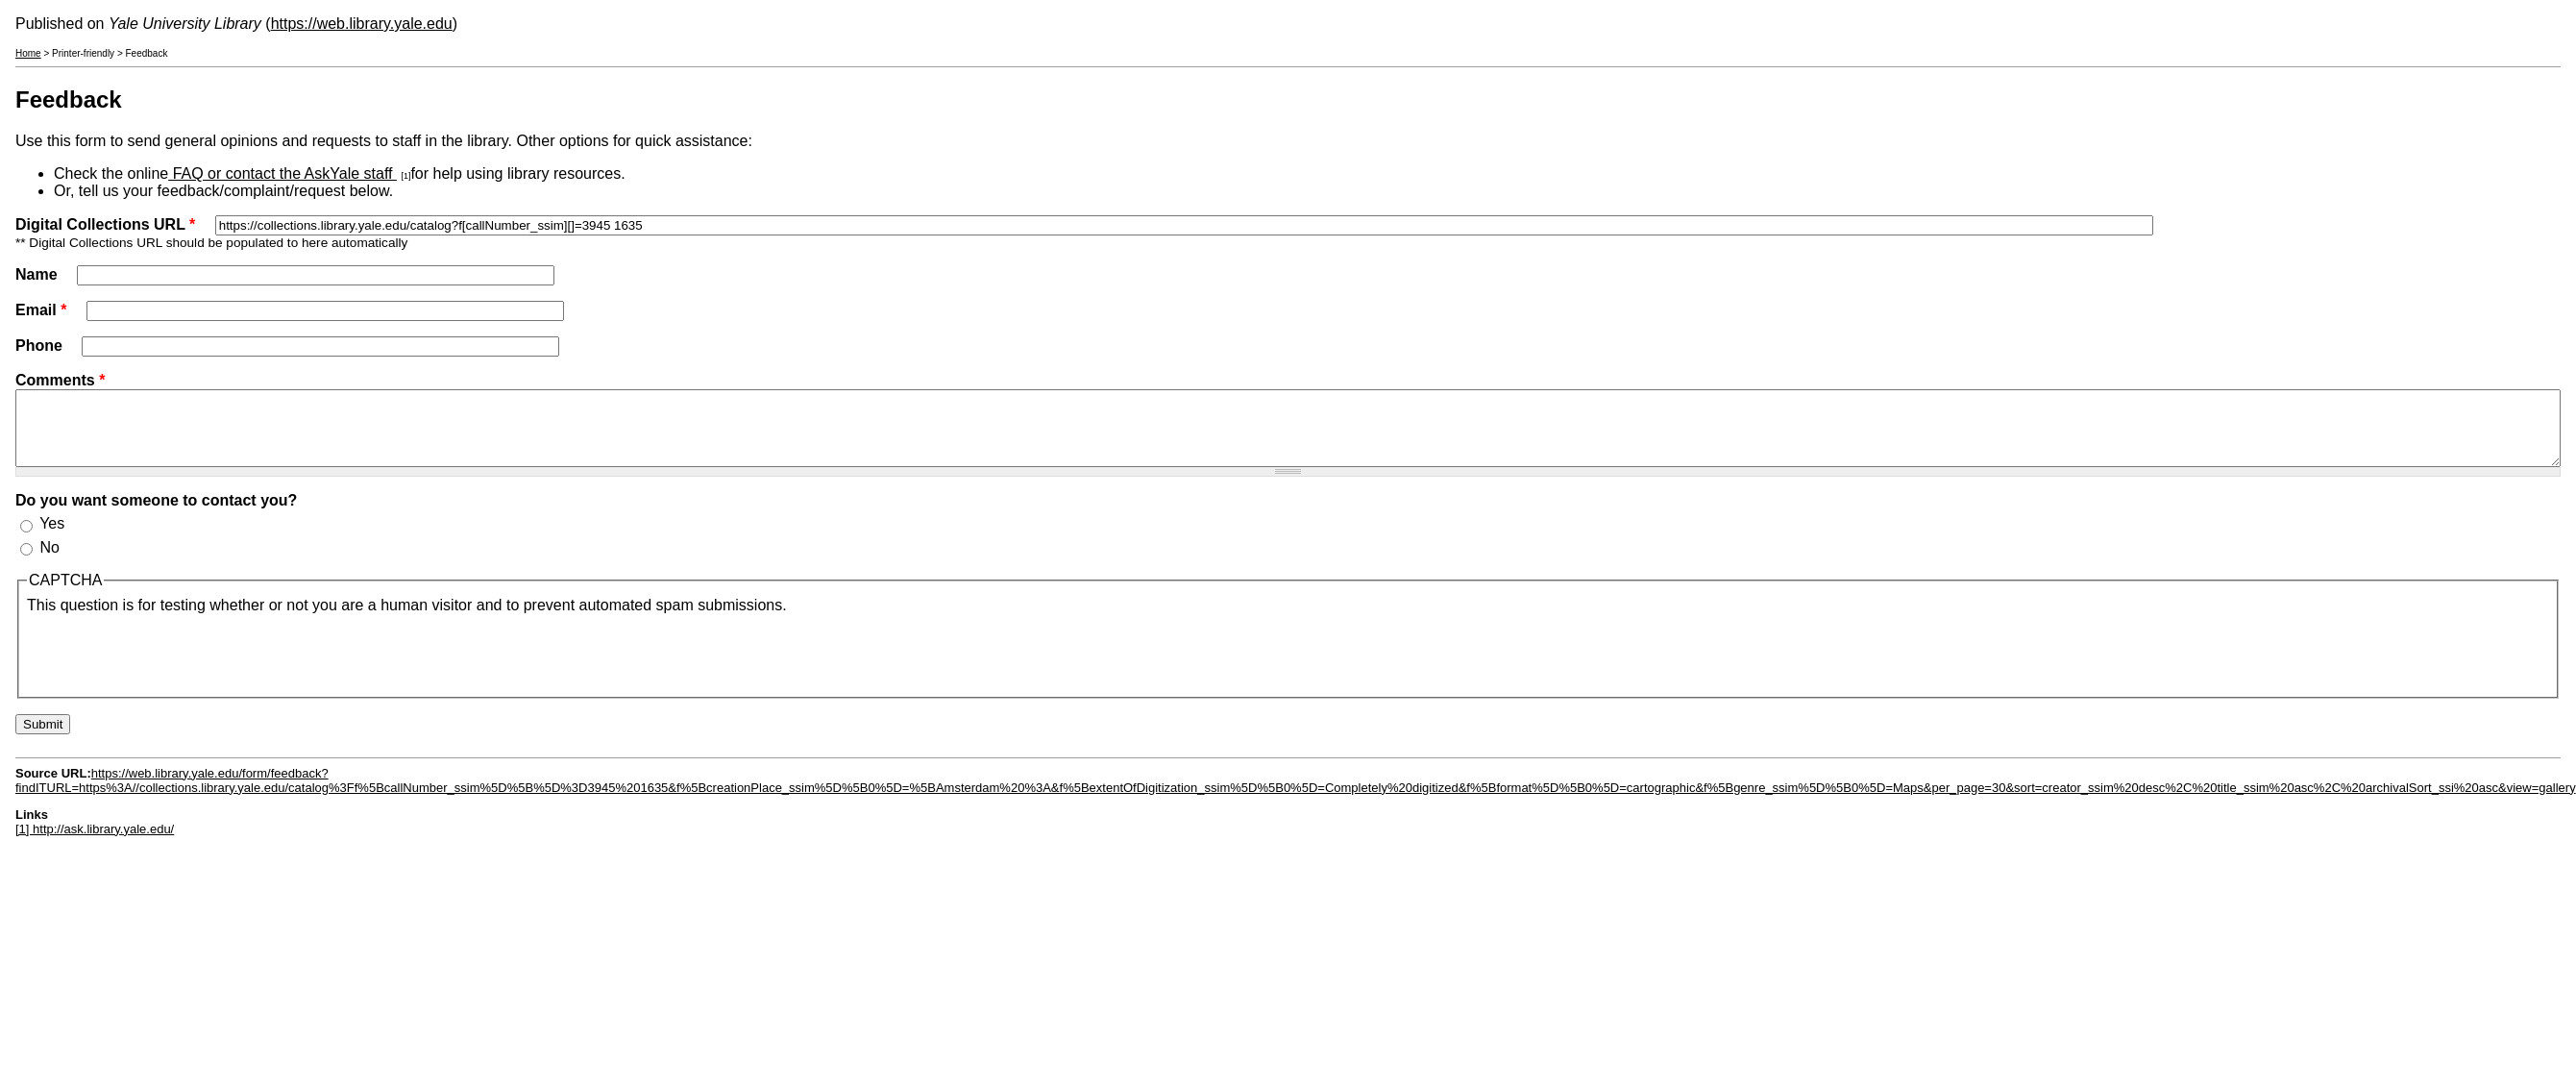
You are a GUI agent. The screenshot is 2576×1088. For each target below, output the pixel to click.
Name (38, 274)
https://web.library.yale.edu (362, 23)
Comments (60, 380)
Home (28, 53)
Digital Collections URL (105, 224)
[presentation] (173, 666)
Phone (40, 345)
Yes (51, 538)
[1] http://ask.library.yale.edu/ (94, 843)
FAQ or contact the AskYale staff (282, 173)
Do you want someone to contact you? (156, 515)
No (49, 562)
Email (40, 310)
